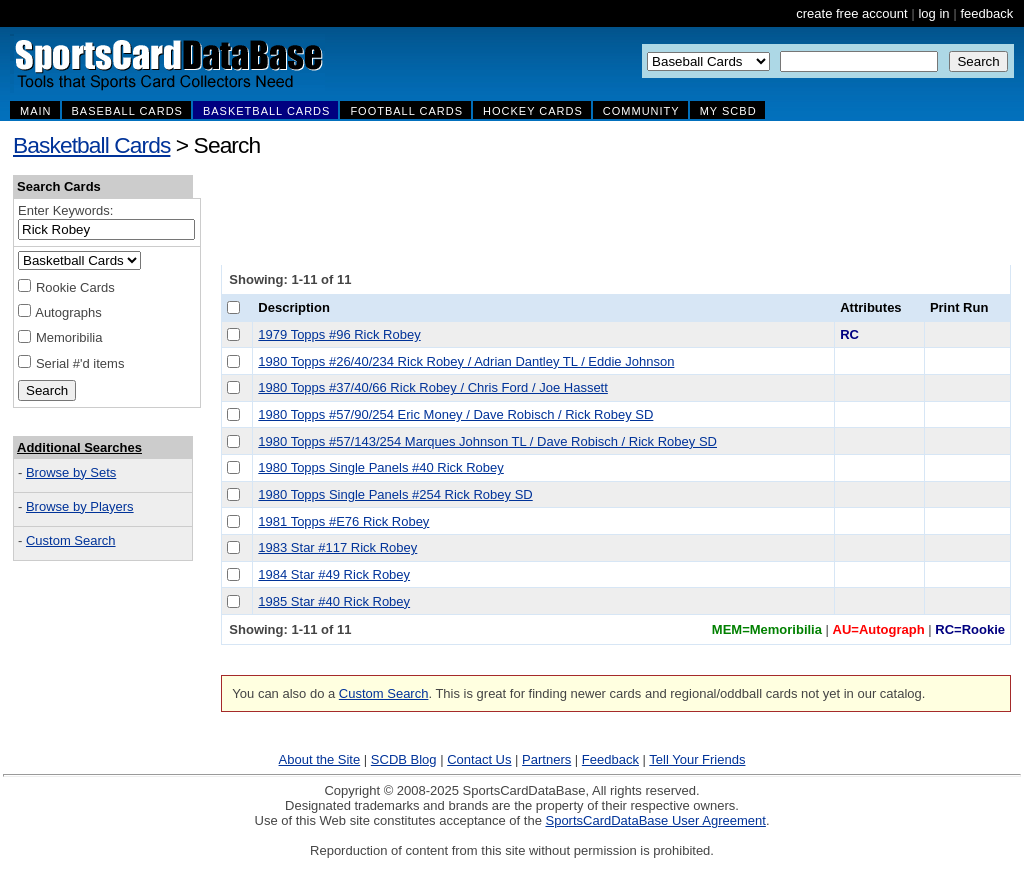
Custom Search (71, 540)
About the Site (320, 759)
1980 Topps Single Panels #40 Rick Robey (380, 467)
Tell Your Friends (697, 759)
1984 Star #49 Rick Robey (334, 574)
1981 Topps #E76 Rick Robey (343, 521)
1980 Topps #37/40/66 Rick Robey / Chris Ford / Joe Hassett (433, 387)
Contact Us (479, 759)
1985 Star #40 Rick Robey (334, 601)
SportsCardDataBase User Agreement (655, 820)
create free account (851, 13)
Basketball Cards (91, 145)
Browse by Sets (71, 472)
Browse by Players (80, 506)
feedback (986, 13)
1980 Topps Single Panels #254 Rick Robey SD (395, 494)
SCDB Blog (404, 759)
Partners (546, 759)
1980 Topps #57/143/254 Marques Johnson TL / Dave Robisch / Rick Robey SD (487, 441)
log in (933, 13)
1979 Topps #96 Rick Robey (339, 334)
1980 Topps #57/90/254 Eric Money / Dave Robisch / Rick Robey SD (455, 414)
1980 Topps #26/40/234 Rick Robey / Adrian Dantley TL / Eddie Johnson (466, 361)
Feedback (610, 759)
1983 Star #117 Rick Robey (337, 547)
